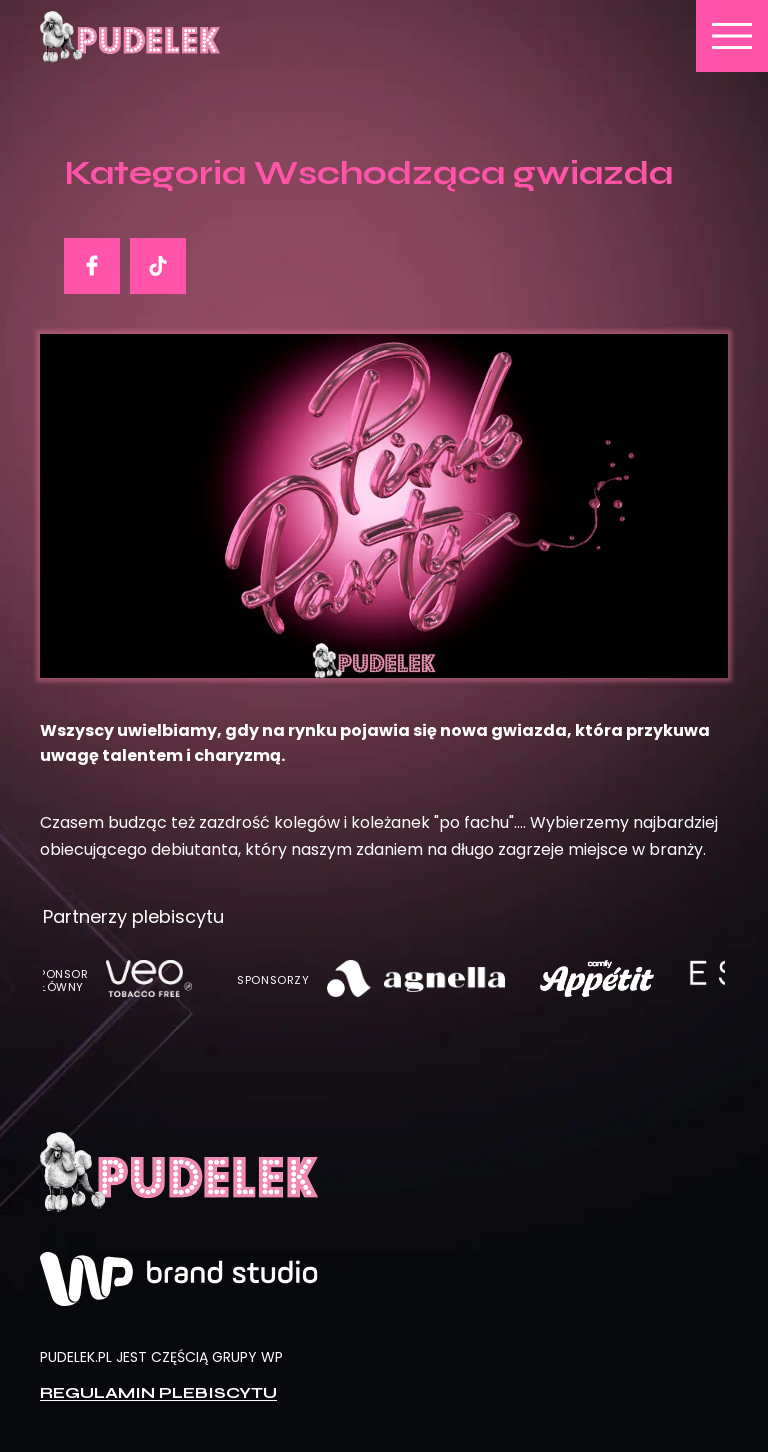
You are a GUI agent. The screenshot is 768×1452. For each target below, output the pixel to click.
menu (732, 36)
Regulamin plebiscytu (158, 1392)
